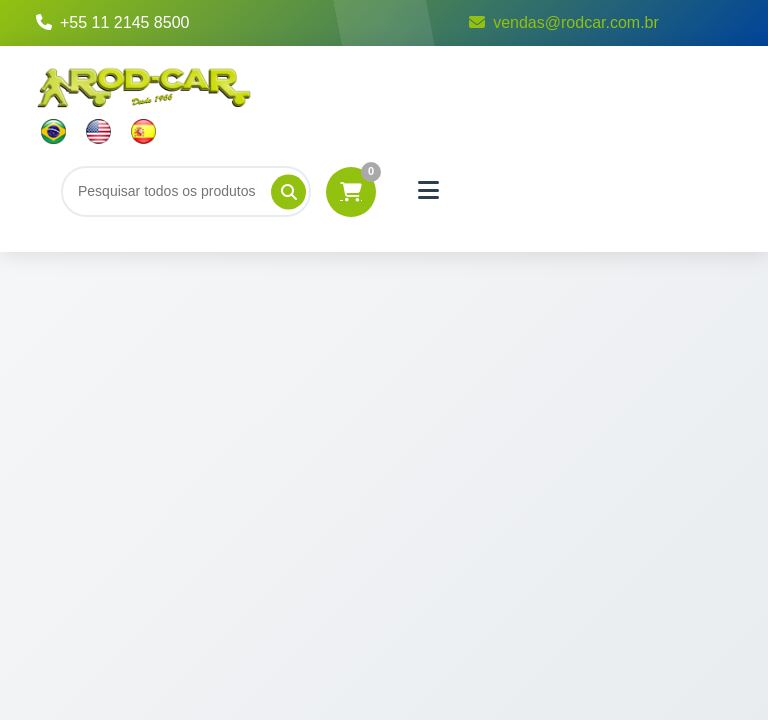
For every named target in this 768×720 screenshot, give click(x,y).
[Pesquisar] (288, 191)
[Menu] (429, 191)
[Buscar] (186, 191)
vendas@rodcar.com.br (564, 22)
